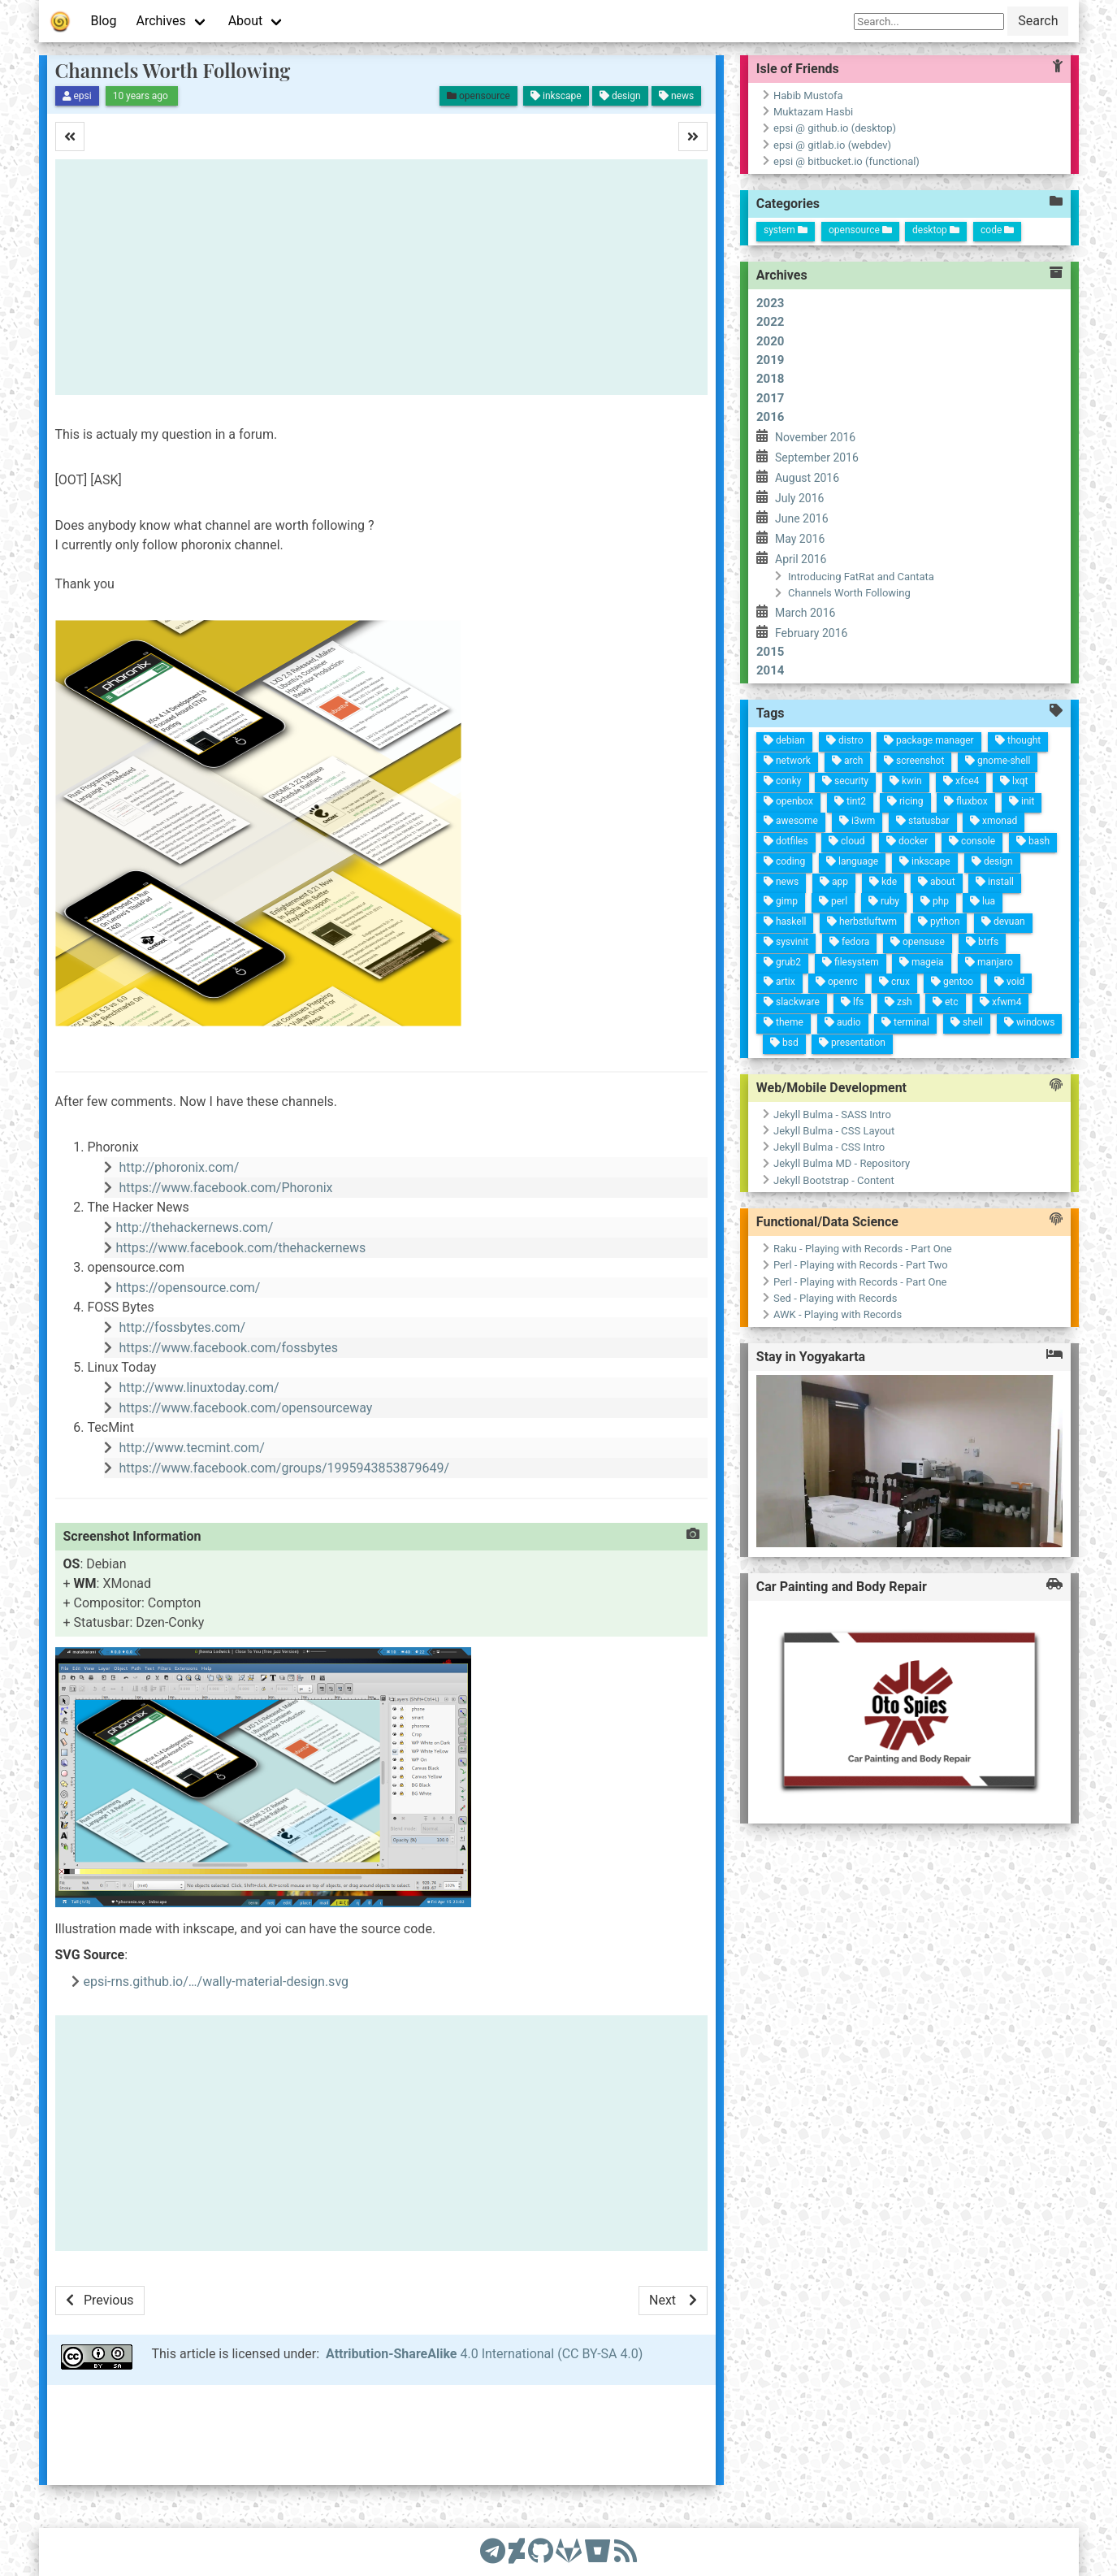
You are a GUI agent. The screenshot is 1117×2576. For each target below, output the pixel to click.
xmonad (582, 798)
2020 (770, 341)
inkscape (626, 864)
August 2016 (807, 477)
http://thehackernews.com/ (195, 1227)
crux (749, 888)
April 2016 (801, 559)
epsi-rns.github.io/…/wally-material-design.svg (216, 1981)
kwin (546, 888)
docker (606, 883)
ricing (567, 888)
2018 (770, 378)
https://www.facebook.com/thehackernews (241, 1247)
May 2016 (800, 538)
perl (671, 954)
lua (662, 804)
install (641, 793)
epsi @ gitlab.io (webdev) (832, 145)
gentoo (744, 830)
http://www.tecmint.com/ (191, 1447)
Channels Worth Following (173, 70)
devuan (682, 782)
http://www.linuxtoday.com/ (199, 1387)
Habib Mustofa (808, 95)
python (685, 847)
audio (792, 936)
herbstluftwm (690, 923)
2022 (770, 321)
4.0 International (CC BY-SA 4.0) (484, 2353)
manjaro (723, 794)
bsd (815, 993)
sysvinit (715, 998)
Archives (160, 20)
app (652, 954)
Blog (104, 20)
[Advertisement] (381, 277)
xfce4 (543, 833)
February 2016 (811, 633)
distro (510, 951)
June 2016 (802, 518)
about (645, 851)
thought (500, 779)
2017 (770, 398)
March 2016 (805, 612)
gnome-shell (520, 797)
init (560, 771)
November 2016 (815, 437)
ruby (668, 903)
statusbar (586, 869)
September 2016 (817, 457)
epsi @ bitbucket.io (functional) (846, 161)
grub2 (735, 1001)
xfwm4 (761, 780)
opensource (860, 230)
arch (530, 948)
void (741, 772)
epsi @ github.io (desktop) (834, 128)
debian (514, 1012)
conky (554, 1011)
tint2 (570, 942)
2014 (770, 670)
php (666, 852)
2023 (770, 303)
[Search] (929, 21)
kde (649, 905)
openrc (751, 944)
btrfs (702, 802)
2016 (770, 417)
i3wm (589, 935)
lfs (771, 928)
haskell (694, 1000)
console (603, 818)
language (631, 937)
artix (755, 1002)
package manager (505, 867)
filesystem (731, 932)
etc (766, 835)
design (621, 797)
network (534, 1008)
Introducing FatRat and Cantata (861, 576)
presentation (810, 926)
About (245, 20)
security (550, 948)
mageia (727, 861)
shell (783, 813)
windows (780, 750)
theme (795, 996)
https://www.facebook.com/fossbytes (228, 1347)
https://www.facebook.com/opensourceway (245, 1408)
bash (599, 758)
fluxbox (563, 826)
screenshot (526, 881)
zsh (768, 882)
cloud (610, 943)
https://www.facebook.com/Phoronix (225, 1187)
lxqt (540, 779)
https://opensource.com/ (188, 1287)
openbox (574, 1004)
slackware (774, 989)
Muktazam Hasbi (813, 112)
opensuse (706, 867)
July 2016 (799, 498)
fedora (710, 934)
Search (1038, 20)
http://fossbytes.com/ (182, 1327)
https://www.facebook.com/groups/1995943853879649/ (284, 1468)
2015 (770, 651)
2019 (770, 360)
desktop (935, 230)
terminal (787, 874)
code (997, 230)
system (785, 230)
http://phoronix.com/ (179, 1167)
